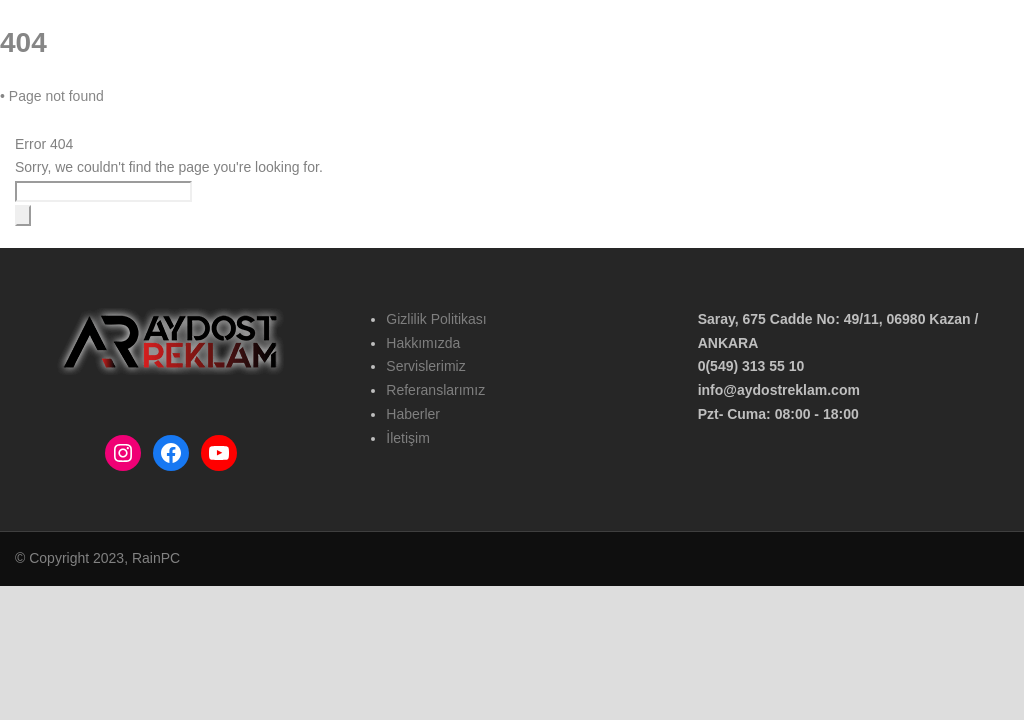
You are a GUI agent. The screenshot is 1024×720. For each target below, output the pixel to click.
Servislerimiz (425, 366)
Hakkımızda (362, 110)
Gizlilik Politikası (436, 319)
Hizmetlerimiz (464, 110)
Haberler (676, 110)
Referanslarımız (577, 110)
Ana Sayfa (272, 110)
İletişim (749, 110)
